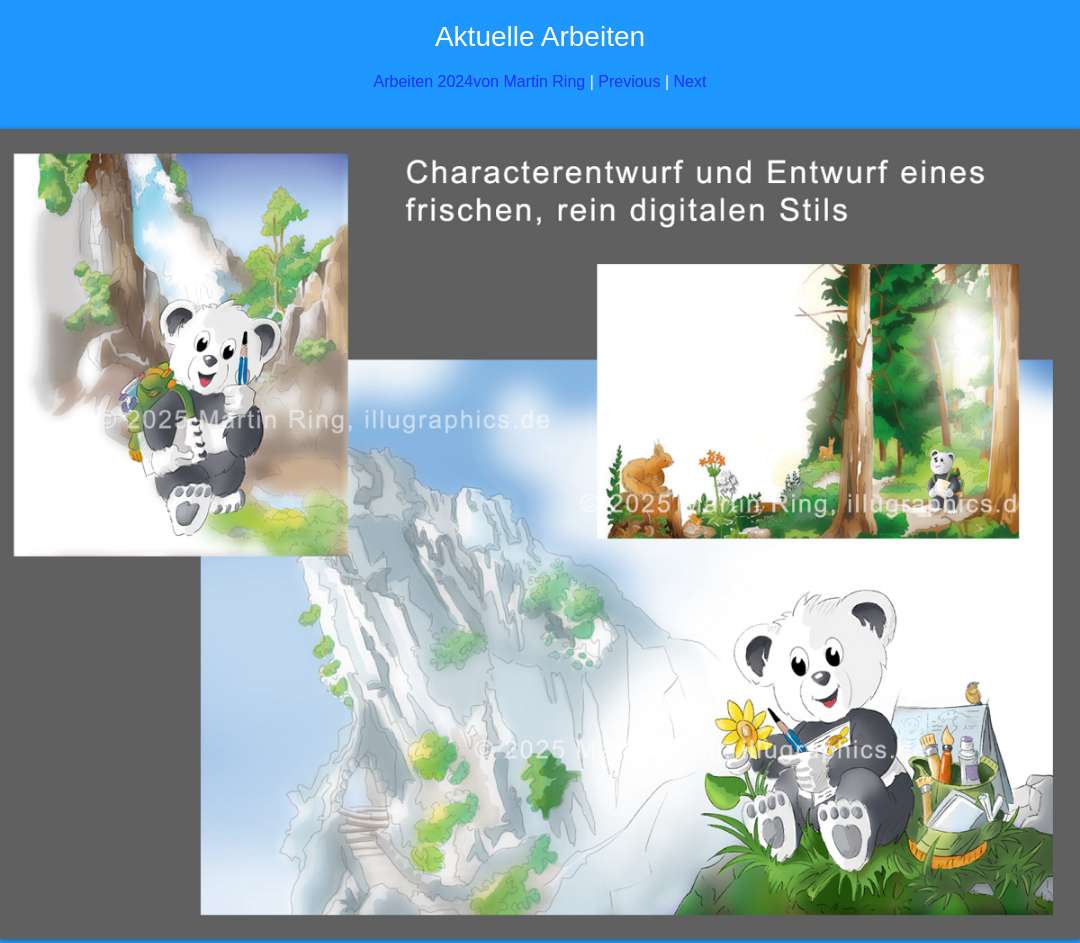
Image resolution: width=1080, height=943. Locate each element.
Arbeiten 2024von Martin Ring (480, 81)
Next (690, 81)
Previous (629, 81)
